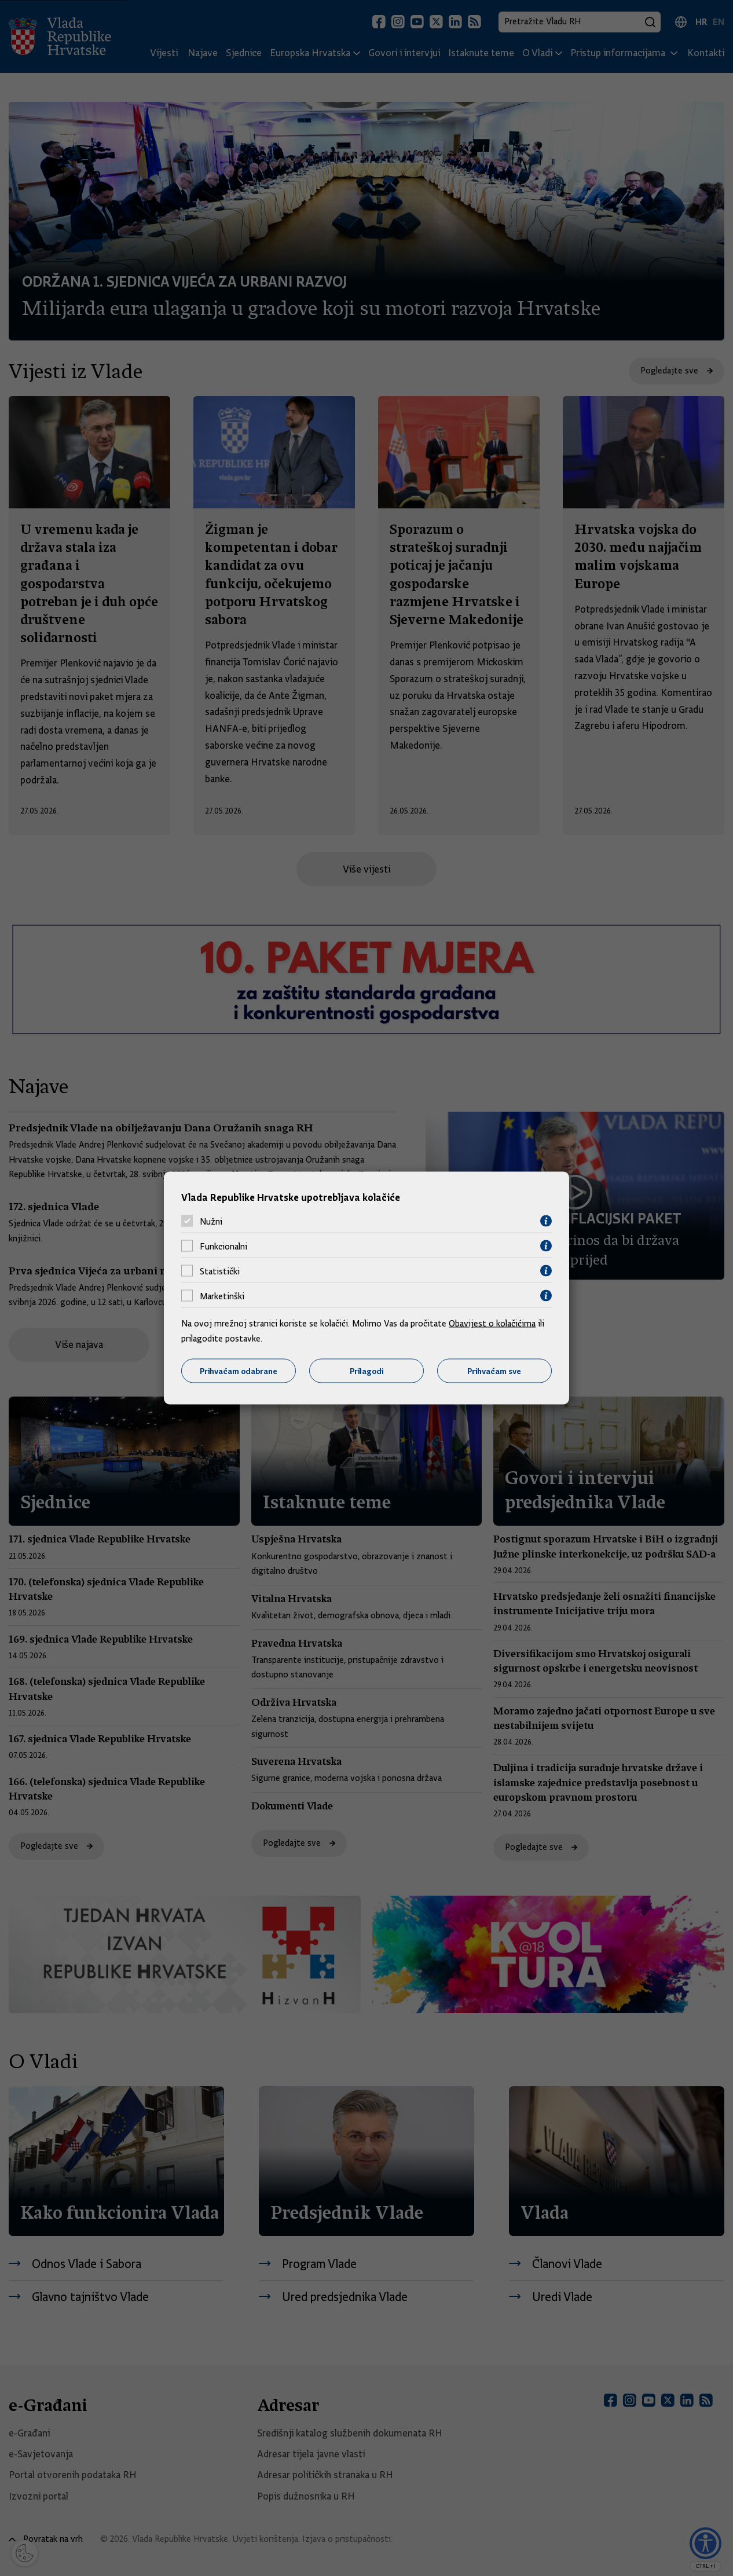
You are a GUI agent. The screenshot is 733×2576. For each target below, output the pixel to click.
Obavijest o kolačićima (492, 1323)
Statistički (220, 1271)
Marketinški (222, 1296)
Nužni (211, 1221)
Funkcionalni (223, 1246)
